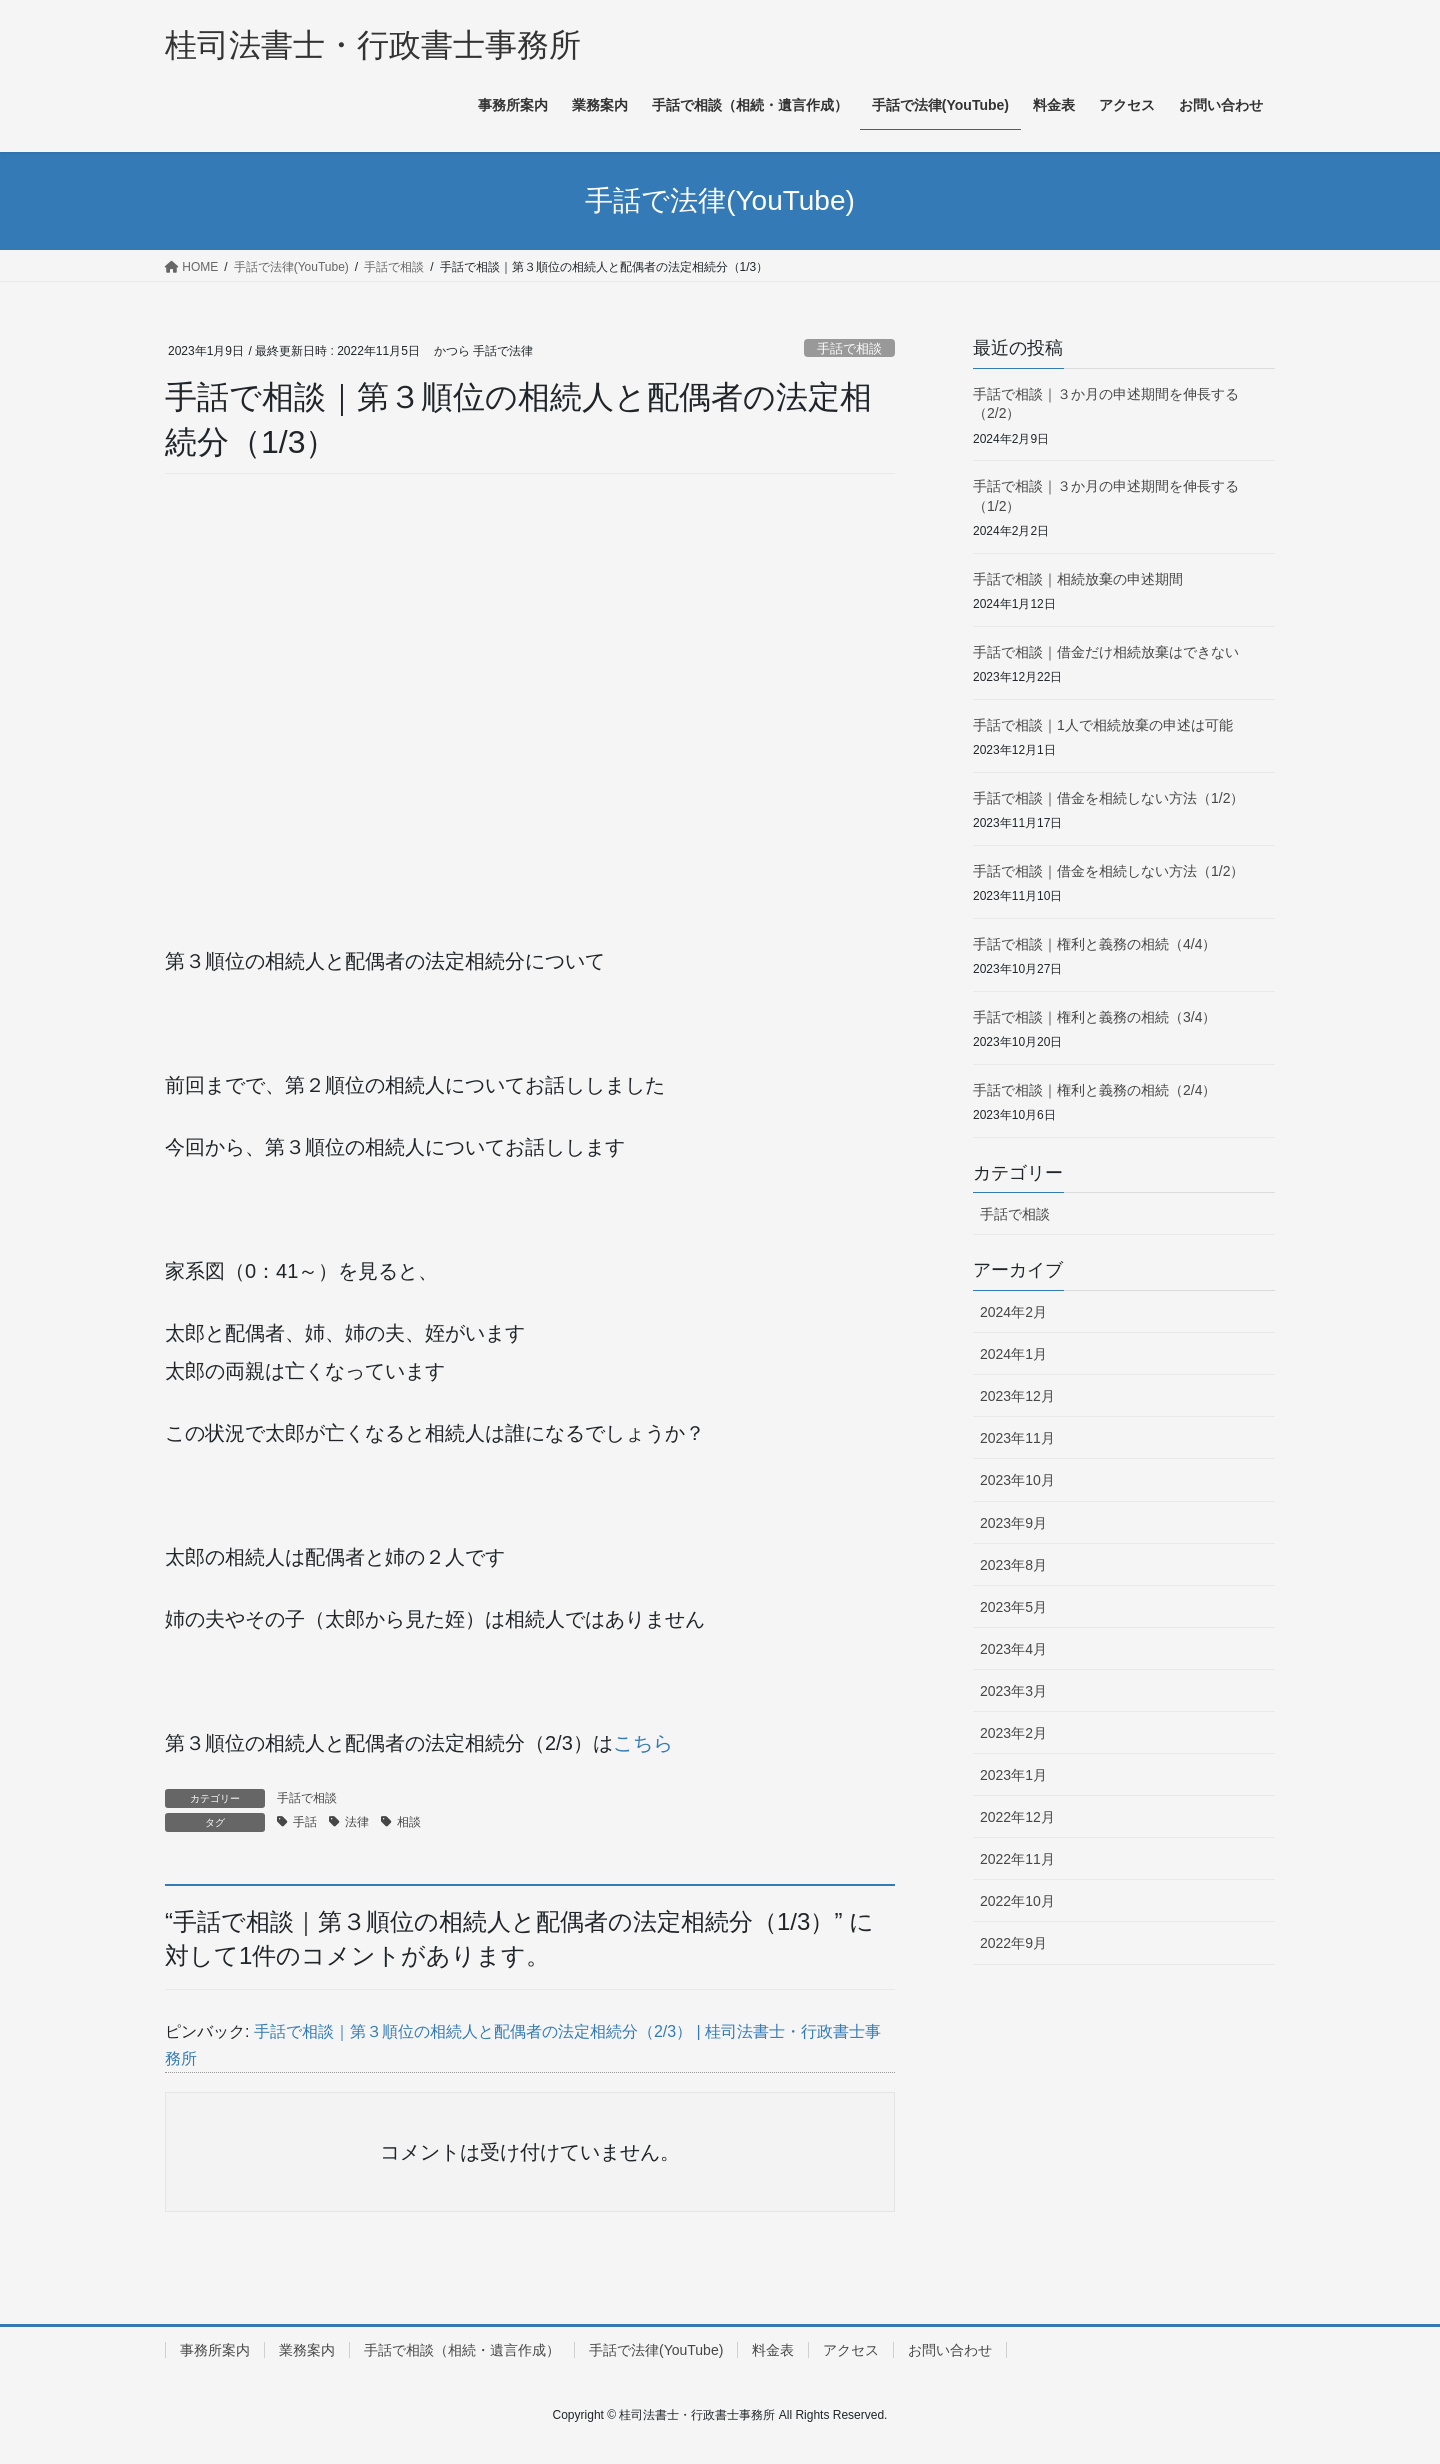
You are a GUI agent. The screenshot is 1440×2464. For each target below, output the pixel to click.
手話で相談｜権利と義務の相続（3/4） (1094, 1017)
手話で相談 (849, 348)
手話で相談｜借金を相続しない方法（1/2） (1108, 798)
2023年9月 (1013, 1523)
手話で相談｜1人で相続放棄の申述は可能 (1103, 725)
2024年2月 (1013, 1312)
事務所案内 (215, 2350)
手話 (305, 1822)
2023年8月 (1013, 1565)
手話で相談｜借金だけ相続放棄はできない (1106, 652)
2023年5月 (1013, 1607)
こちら (643, 1743)
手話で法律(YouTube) (656, 2350)
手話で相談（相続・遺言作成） (462, 2350)
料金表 (773, 2350)
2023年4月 (1013, 1649)
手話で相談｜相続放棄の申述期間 (1078, 579)
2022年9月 (1013, 1943)
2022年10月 (1017, 1901)
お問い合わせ (950, 2350)
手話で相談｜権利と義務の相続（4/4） (1094, 944)
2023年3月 (1013, 1691)
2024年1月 (1013, 1354)
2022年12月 (1017, 1817)
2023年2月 (1013, 1733)
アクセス (851, 2350)
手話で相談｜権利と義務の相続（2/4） (1094, 1090)
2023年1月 (1013, 1775)
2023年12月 (1017, 1396)
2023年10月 (1017, 1480)
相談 (409, 1822)
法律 (357, 1822)
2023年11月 (1017, 1438)
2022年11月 (1017, 1859)
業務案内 (307, 2350)
